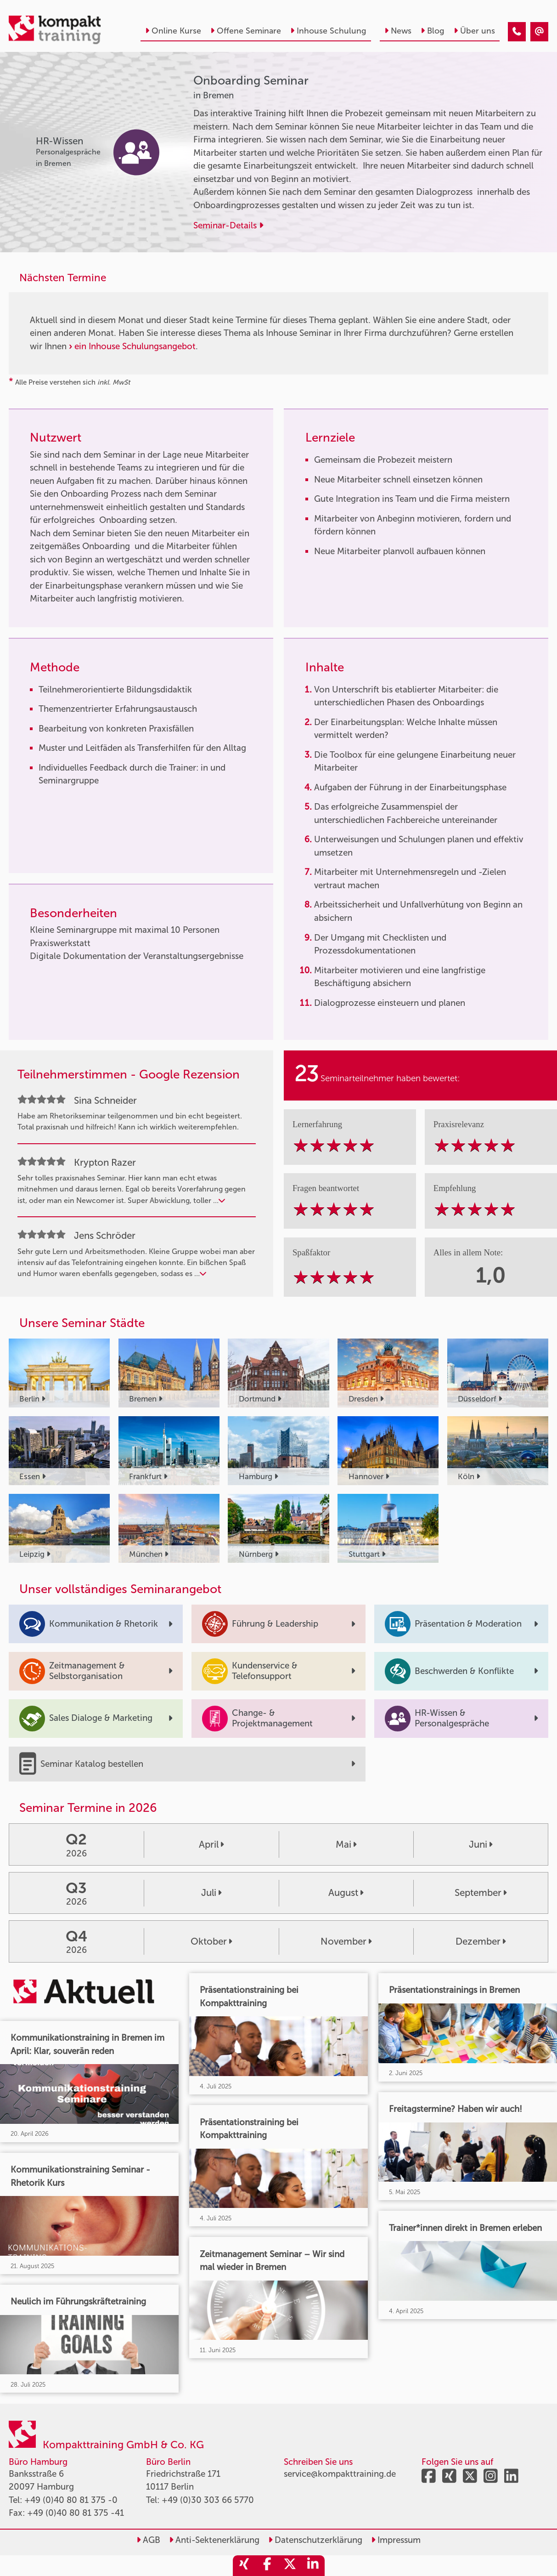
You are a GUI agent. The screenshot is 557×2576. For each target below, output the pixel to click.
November (346, 1941)
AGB (148, 2540)
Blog (432, 31)
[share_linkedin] (313, 2565)
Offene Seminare (245, 31)
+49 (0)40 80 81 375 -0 (71, 2500)
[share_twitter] (290, 2565)
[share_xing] (244, 2565)
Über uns (474, 31)
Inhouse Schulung (328, 31)
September (480, 1892)
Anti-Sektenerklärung (214, 2540)
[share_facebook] (267, 2565)
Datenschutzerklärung (315, 2540)
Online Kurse (173, 31)
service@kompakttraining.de (340, 2473)
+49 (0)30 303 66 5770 (208, 2500)
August (345, 1892)
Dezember (481, 1941)
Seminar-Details (228, 225)
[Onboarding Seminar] (517, 32)
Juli (211, 1892)
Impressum (396, 2540)
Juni (480, 1844)
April (211, 1844)
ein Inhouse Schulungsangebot (135, 346)
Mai (346, 1844)
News (397, 31)
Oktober (211, 1941)
